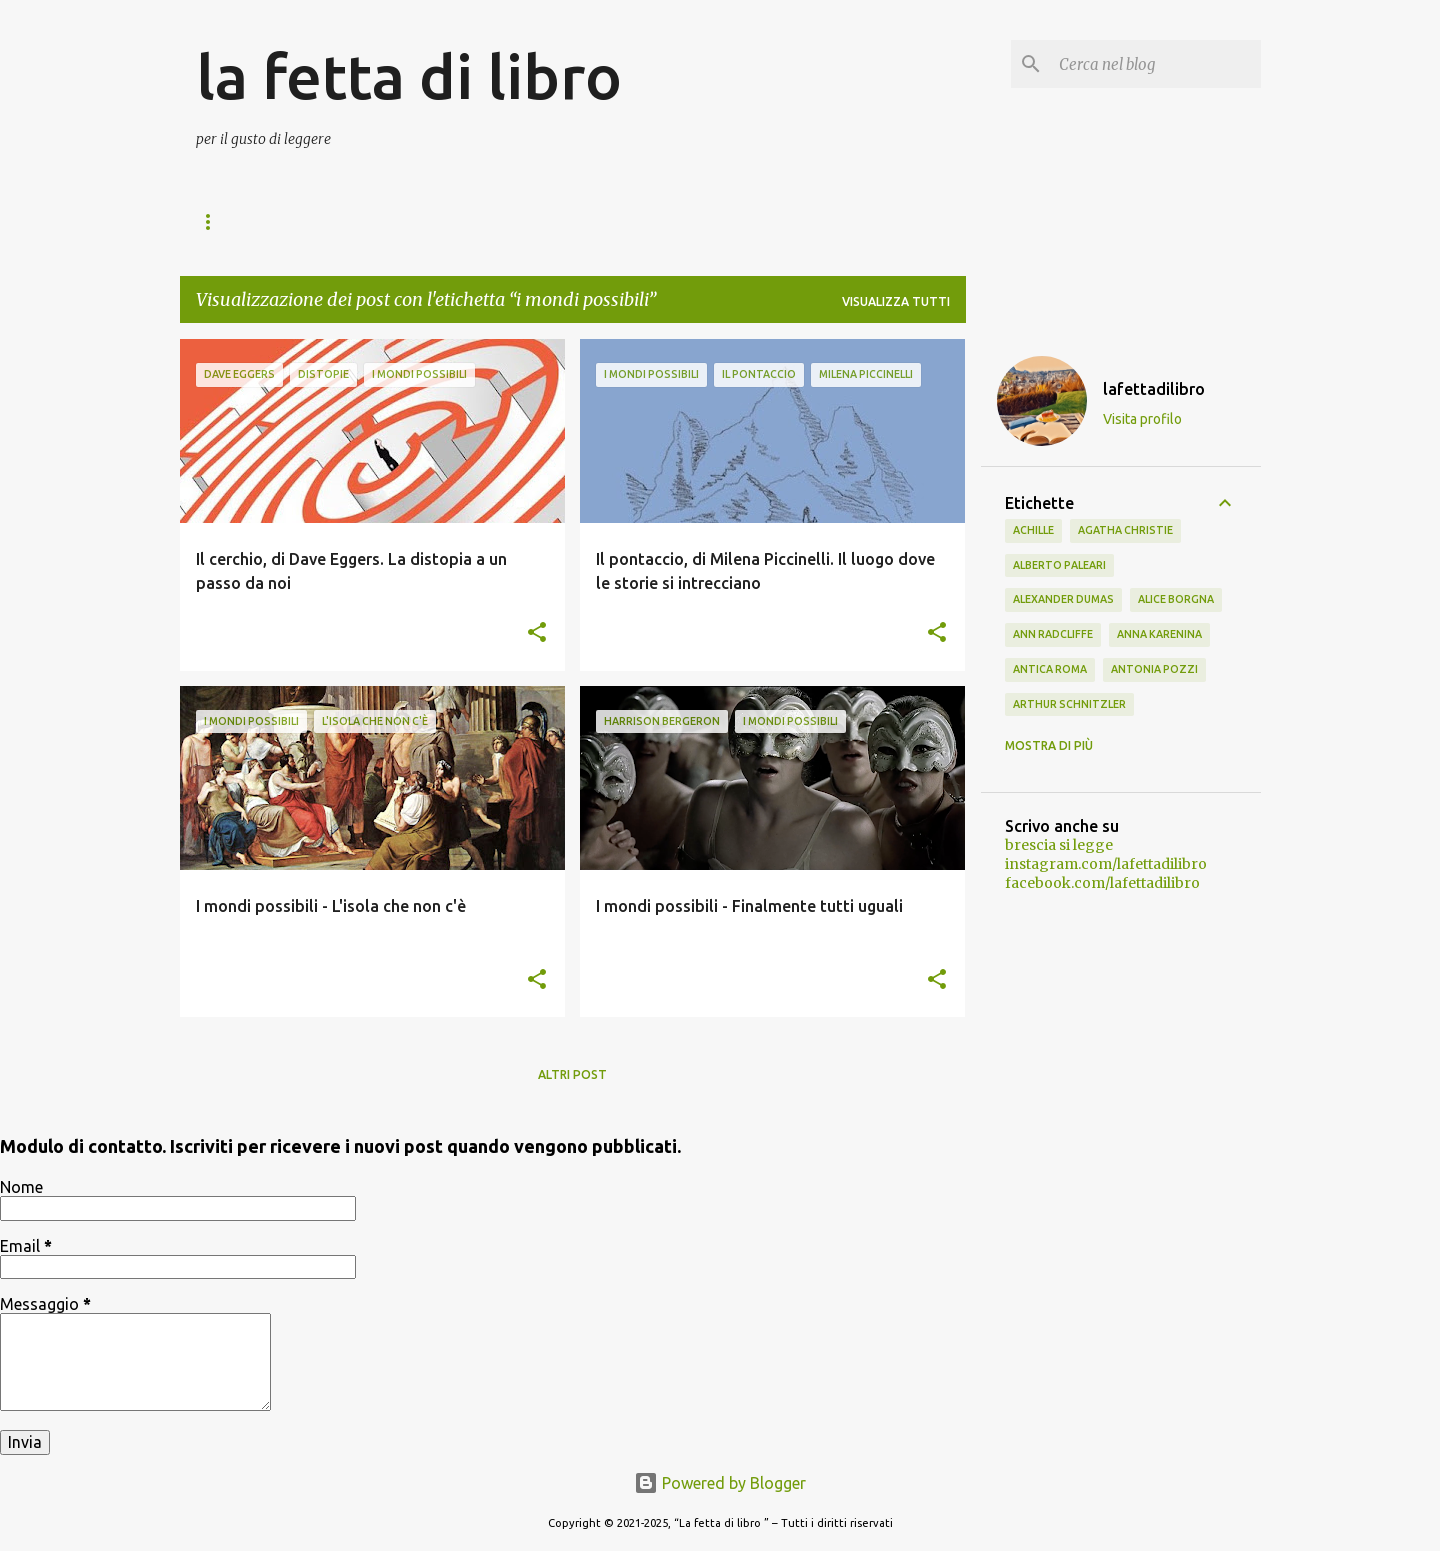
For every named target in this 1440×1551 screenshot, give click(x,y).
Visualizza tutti (896, 301)
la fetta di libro (409, 76)
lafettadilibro (1154, 389)
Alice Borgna (1176, 599)
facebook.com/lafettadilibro (1102, 883)
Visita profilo (1142, 419)
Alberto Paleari (1059, 565)
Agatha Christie (1125, 530)
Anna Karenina (1159, 634)
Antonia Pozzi (1154, 669)
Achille (1033, 530)
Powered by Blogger (720, 1483)
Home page (233, 221)
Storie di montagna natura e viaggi (596, 221)
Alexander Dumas (1063, 599)
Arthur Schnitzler (1069, 704)
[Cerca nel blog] (1156, 64)
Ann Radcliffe (1053, 634)
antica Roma (1050, 669)
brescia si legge (1059, 845)
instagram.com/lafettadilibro (1106, 864)
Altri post (572, 1074)
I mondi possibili (370, 221)
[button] (537, 633)
